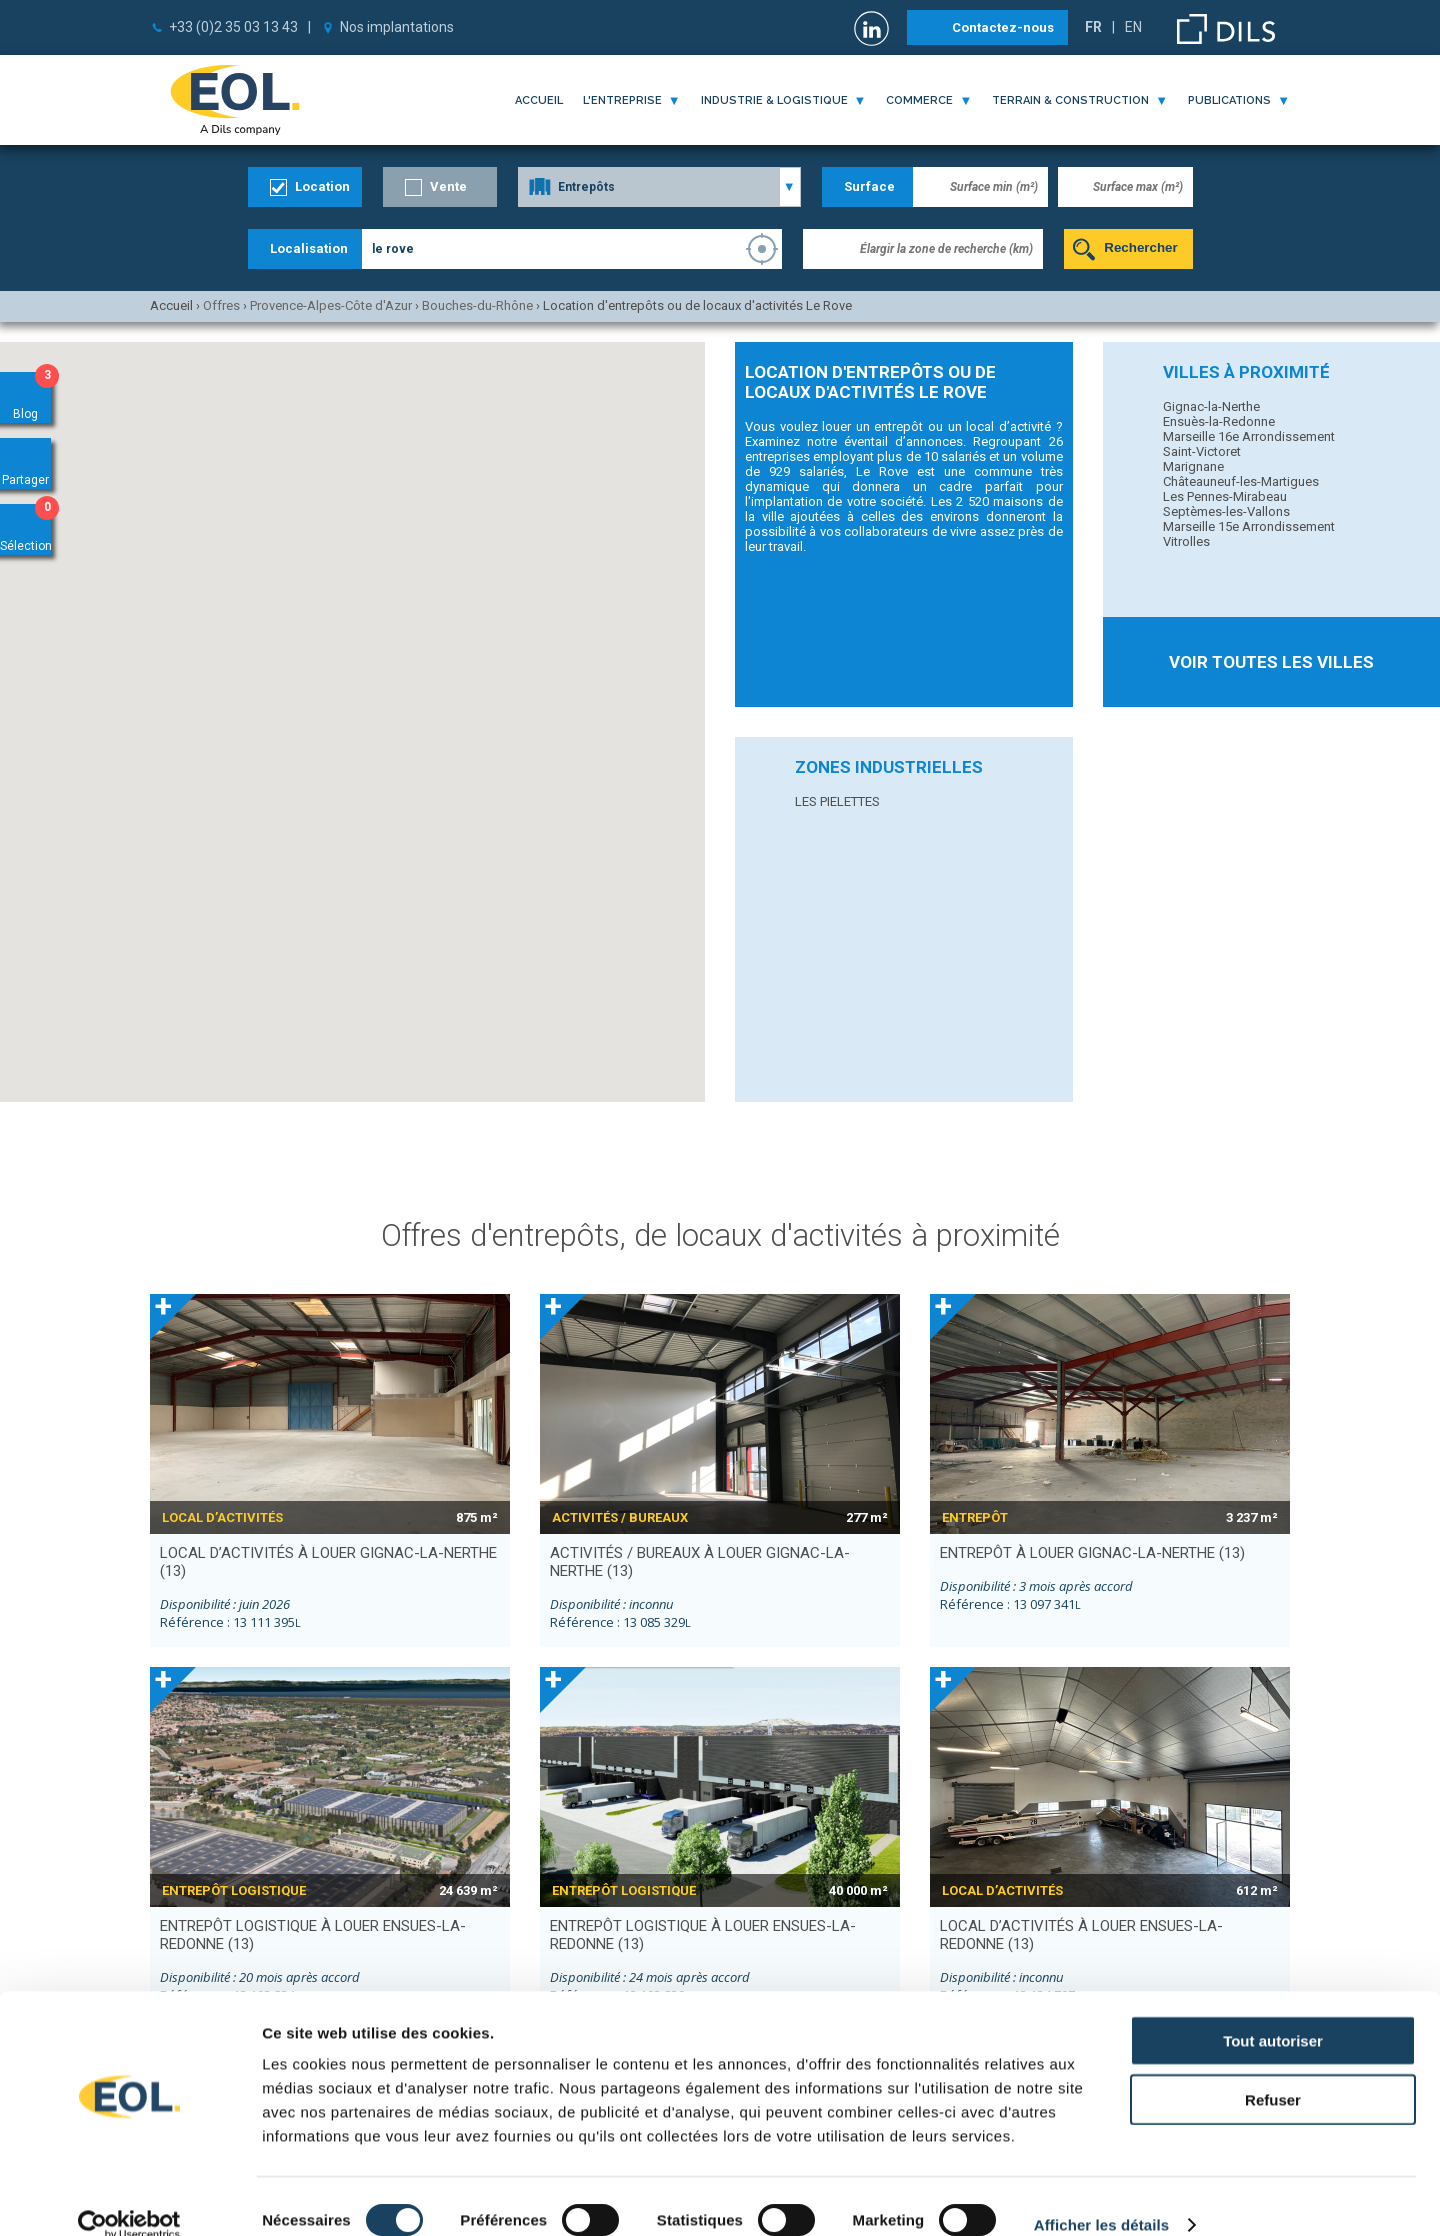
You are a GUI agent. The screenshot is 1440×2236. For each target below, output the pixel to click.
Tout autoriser (1273, 2012)
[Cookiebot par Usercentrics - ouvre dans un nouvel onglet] (129, 2197)
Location (322, 186)
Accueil (539, 100)
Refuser (1273, 2071)
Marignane (1193, 466)
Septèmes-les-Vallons (1226, 511)
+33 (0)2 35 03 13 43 (233, 27)
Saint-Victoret (1202, 451)
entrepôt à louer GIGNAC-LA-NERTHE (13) (1092, 1553)
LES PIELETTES (837, 801)
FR (1093, 27)
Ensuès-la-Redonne (1219, 421)
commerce (919, 100)
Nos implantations (397, 27)
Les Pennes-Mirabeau (1225, 496)
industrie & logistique (774, 100)
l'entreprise (622, 100)
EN (1133, 27)
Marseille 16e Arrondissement (1249, 436)
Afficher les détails (1101, 2196)
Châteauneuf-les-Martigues (1241, 481)
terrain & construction (1070, 100)
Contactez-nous (1003, 27)
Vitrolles (1186, 541)
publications (1229, 100)
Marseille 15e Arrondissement (1249, 526)
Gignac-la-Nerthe (1211, 406)
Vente (448, 186)
